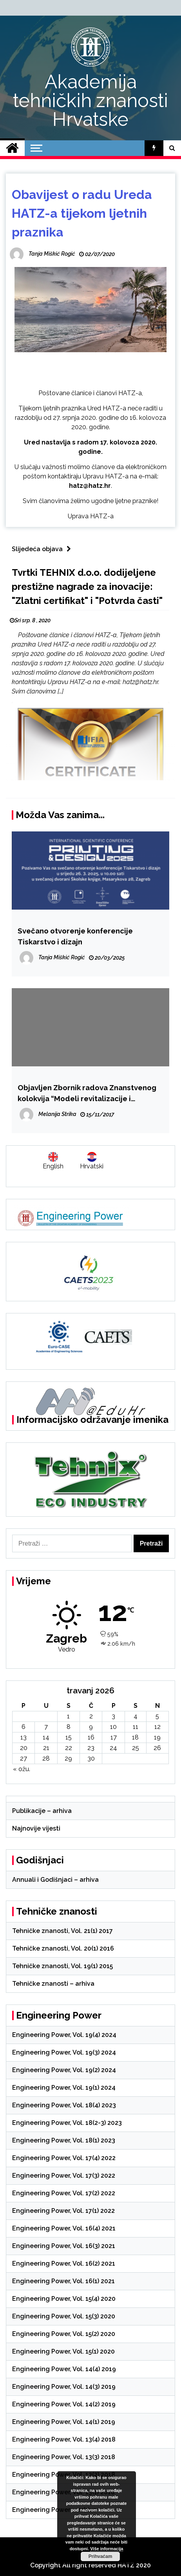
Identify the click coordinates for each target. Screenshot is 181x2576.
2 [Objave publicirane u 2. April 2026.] (91, 1716)
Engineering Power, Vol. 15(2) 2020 (63, 2334)
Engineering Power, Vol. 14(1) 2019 (63, 2422)
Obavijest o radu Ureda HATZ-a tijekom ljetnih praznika (82, 213)
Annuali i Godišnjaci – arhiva (55, 1879)
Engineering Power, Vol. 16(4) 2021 (64, 2228)
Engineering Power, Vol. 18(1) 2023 (63, 2140)
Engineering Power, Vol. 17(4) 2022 (64, 2158)
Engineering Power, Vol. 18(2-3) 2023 (67, 2122)
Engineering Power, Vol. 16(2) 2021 (63, 2263)
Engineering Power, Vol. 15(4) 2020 (64, 2298)
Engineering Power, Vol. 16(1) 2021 (63, 2281)
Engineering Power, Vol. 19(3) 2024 (64, 2052)
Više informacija (106, 2548)
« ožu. (21, 1769)
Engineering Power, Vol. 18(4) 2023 (64, 2105)
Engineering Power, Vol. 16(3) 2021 (63, 2246)
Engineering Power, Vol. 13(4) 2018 (64, 2439)
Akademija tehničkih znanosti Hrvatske (90, 100)
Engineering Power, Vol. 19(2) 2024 (64, 2070)
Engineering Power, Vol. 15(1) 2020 (63, 2351)
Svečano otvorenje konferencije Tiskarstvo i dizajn (75, 936)
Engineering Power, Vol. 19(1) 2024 (64, 2087)
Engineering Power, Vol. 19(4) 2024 (64, 2035)
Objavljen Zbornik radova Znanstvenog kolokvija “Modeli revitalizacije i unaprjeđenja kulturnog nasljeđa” (87, 1093)
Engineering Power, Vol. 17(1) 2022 (63, 2210)
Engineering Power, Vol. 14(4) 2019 (64, 2369)
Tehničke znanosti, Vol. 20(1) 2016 (63, 1948)
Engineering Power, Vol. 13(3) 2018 (63, 2457)
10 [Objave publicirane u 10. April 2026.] (113, 1726)
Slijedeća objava (43, 549)
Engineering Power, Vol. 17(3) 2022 (63, 2175)
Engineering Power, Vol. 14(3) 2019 (64, 2386)
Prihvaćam (100, 2556)
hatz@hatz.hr (90, 485)
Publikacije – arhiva (42, 1811)
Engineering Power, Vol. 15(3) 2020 (63, 2316)
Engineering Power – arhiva (54, 2509)
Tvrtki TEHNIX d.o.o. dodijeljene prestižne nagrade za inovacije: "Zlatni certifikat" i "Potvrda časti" (87, 586)
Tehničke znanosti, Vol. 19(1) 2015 (62, 1966)
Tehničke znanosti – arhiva (53, 1983)
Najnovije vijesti (36, 1828)
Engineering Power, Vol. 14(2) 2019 (64, 2404)
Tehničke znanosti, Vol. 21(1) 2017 (62, 1931)
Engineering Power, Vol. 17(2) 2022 (63, 2193)
